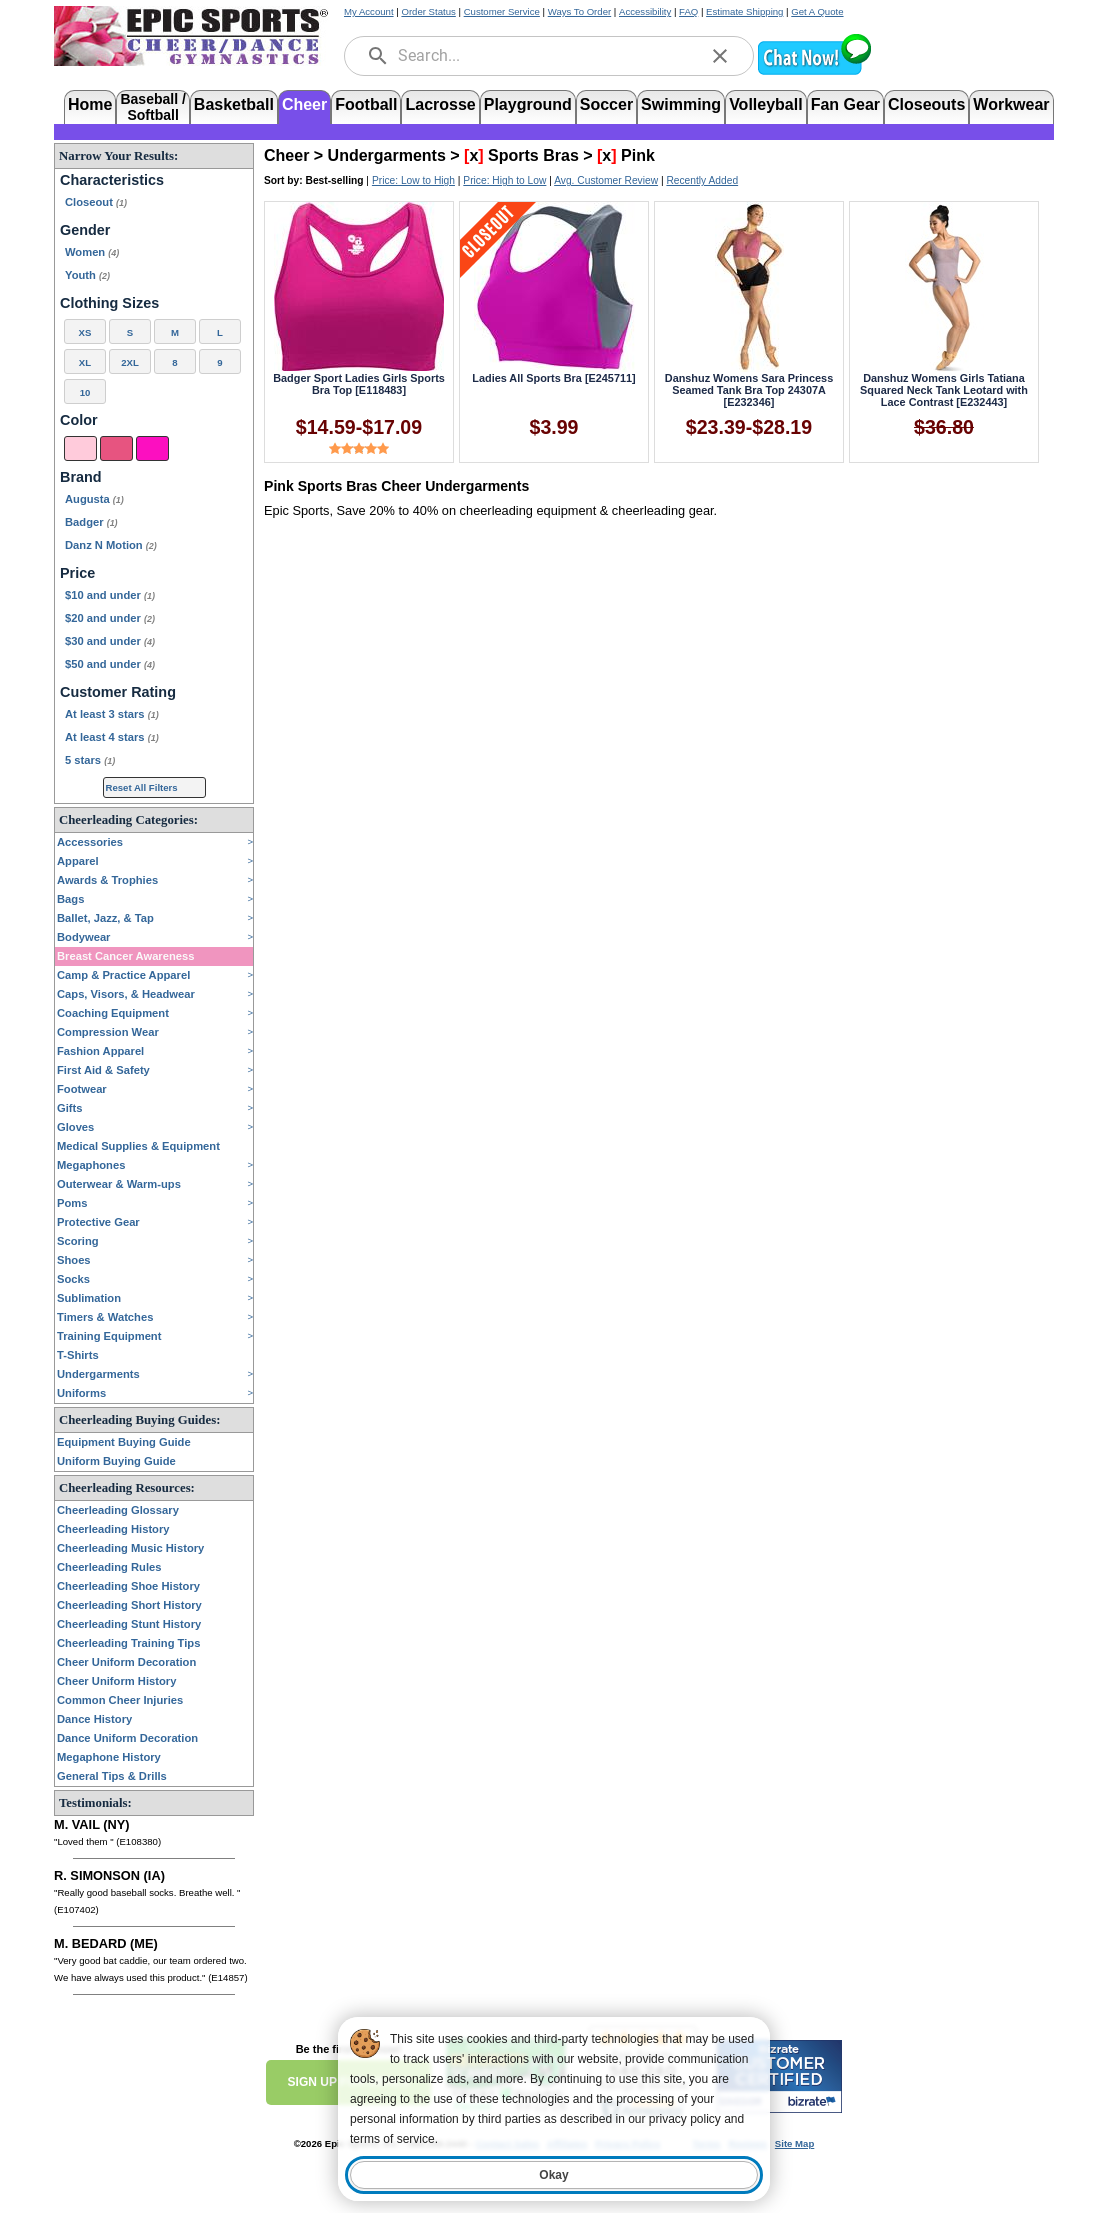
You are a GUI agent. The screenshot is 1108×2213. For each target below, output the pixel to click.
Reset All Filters (142, 787)
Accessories (90, 842)
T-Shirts (78, 1355)
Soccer (606, 104)
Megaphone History (109, 1757)
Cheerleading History (113, 1529)
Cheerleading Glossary (118, 1510)
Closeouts (926, 104)
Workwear (1011, 104)
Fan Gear (845, 104)
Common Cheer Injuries (120, 1700)
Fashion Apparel (100, 1051)
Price (77, 573)
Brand (81, 477)
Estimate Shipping (744, 11)
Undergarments (98, 1374)
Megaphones (91, 1165)
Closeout (96, 202)
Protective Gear (98, 1222)
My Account (369, 11)
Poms (72, 1203)
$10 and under (110, 595)
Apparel (78, 861)
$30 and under (110, 641)
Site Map (794, 2143)
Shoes (74, 1260)
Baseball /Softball (152, 105)
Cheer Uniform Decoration (126, 1662)
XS (85, 332)
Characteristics (112, 180)
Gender (85, 230)
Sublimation (89, 1298)
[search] (378, 56)
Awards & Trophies (107, 880)
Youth (87, 275)
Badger (91, 522)
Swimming (681, 104)
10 (85, 392)
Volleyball (766, 104)
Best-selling (335, 180)
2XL (130, 362)
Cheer (304, 104)
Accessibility (645, 11)
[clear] (720, 56)
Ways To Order (579, 11)
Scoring (78, 1241)
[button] (814, 72)
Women (92, 252)
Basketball (234, 104)
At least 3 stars (112, 714)
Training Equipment (109, 1336)
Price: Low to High (413, 180)
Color (79, 420)
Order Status (428, 11)
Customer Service (502, 11)
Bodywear (83, 937)
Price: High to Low (504, 180)
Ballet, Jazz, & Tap (105, 918)
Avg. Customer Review (606, 180)
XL (85, 362)
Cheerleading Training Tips (128, 1643)
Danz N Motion (111, 545)
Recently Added (702, 180)
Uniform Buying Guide (116, 1461)
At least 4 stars (112, 737)
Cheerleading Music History (130, 1548)
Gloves (75, 1127)
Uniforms (81, 1393)
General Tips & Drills (112, 1776)
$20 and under (110, 618)
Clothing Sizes (109, 303)
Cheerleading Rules (109, 1567)
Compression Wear (108, 1032)
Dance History (94, 1719)
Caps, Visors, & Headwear (126, 994)
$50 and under (110, 664)
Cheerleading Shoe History (128, 1586)
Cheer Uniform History (116, 1681)
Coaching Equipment (113, 1013)
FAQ (688, 11)
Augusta (94, 499)
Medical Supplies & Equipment (138, 1146)
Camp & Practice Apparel (123, 975)
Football (366, 104)
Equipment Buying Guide (124, 1442)
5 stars (90, 760)
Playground (528, 104)
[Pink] (80, 448)
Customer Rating (118, 692)
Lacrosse (440, 104)
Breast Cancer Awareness (125, 956)
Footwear (82, 1089)
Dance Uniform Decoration (127, 1738)
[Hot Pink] (152, 448)
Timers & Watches (105, 1317)
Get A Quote (817, 11)
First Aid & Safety (103, 1070)
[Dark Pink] (116, 448)
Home (90, 104)
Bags (70, 899)
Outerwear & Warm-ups (119, 1184)
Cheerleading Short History (129, 1605)
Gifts (69, 1108)
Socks (73, 1279)
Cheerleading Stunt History (129, 1624)
